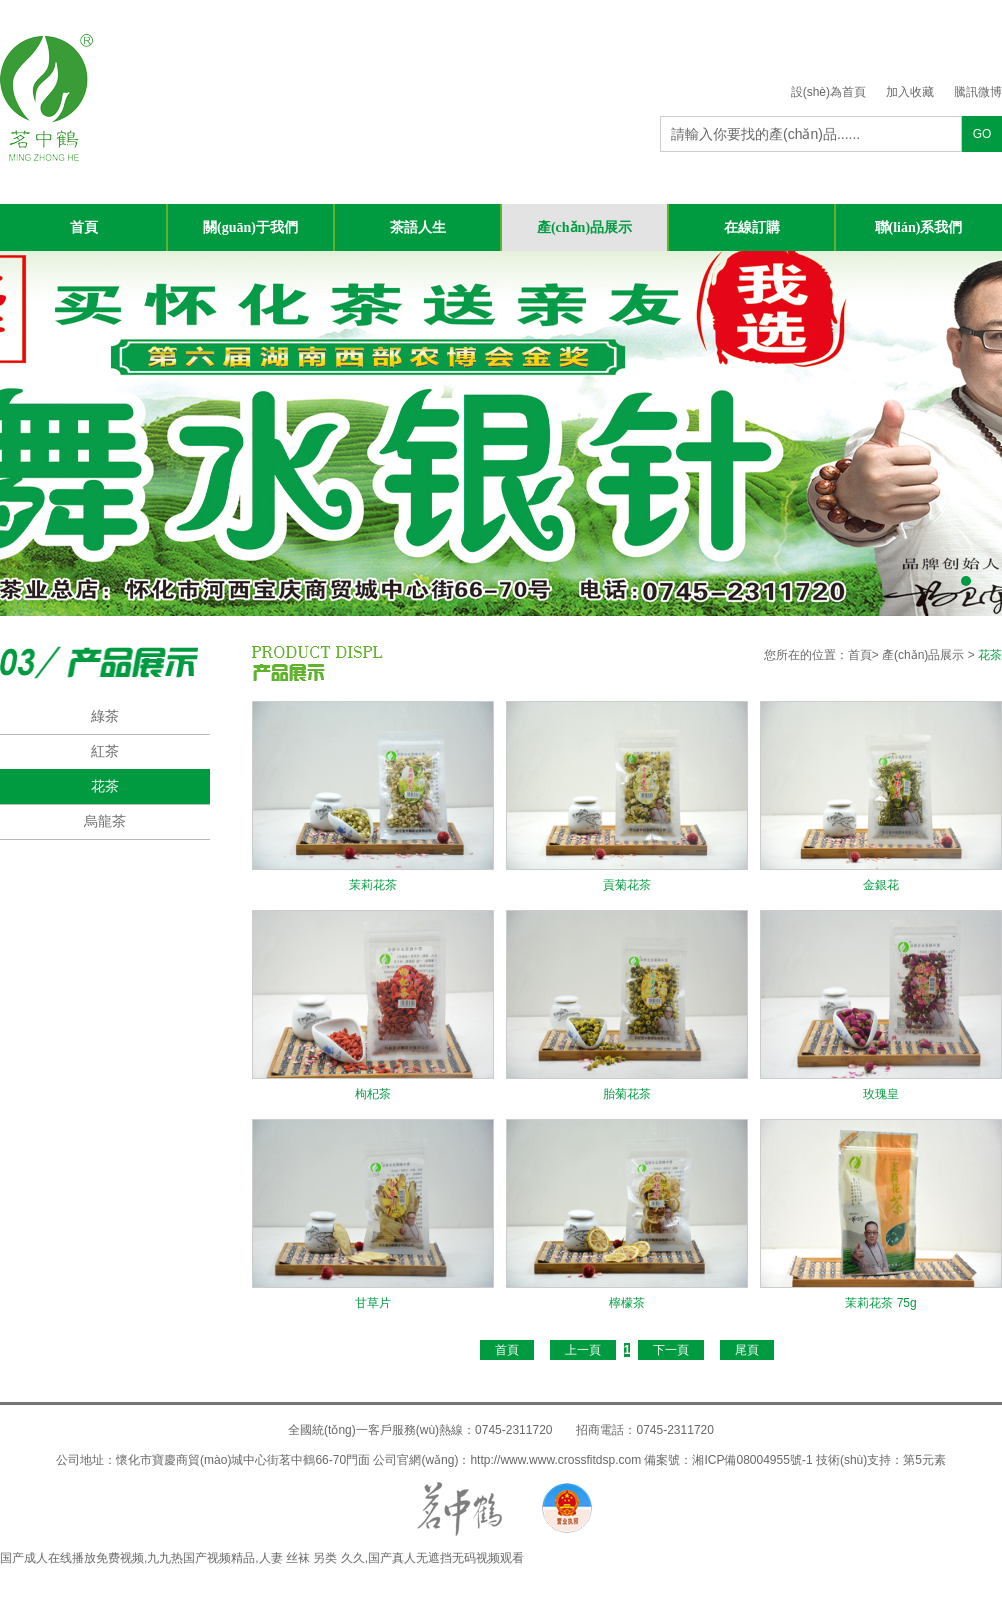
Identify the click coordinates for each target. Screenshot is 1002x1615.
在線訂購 (752, 227)
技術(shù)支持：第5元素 (881, 1460)
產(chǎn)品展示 (584, 227)
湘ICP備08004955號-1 (752, 1460)
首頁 (84, 227)
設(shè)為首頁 (828, 92)
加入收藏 (910, 92)
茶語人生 (418, 227)
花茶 (105, 786)
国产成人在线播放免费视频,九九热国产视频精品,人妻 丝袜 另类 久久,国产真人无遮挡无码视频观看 (262, 1558)
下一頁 (671, 1350)
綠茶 (105, 716)
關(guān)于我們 (250, 227)
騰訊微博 (978, 92)
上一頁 (583, 1350)
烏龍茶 (105, 821)
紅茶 (105, 751)
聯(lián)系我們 (919, 227)
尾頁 (747, 1350)
